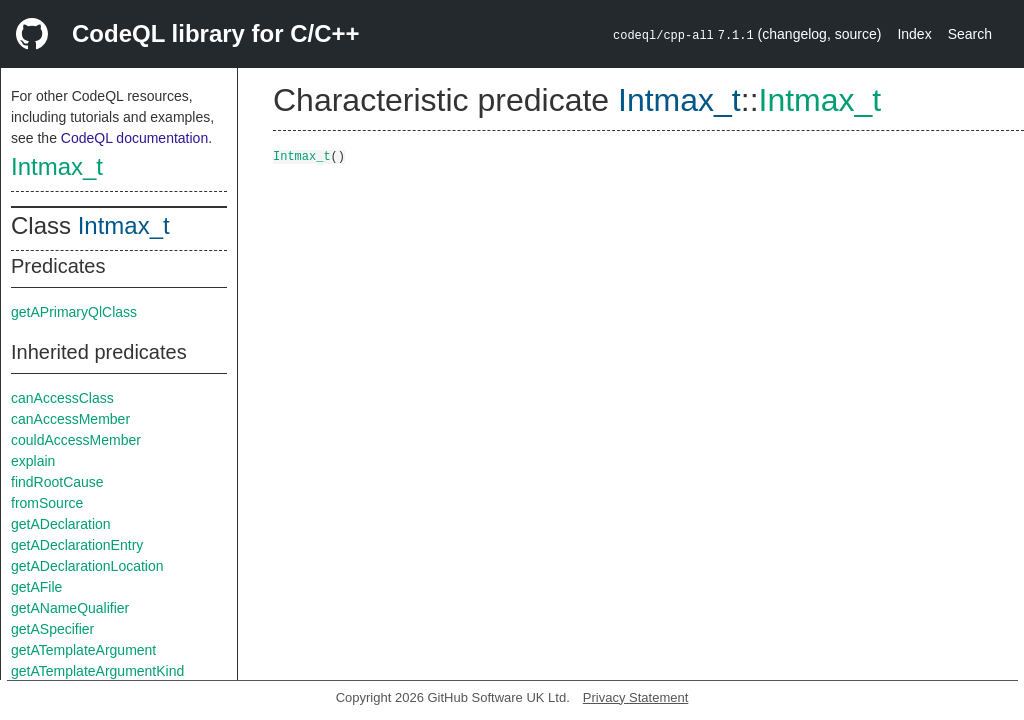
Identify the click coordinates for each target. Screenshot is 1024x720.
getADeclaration (61, 524)
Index (914, 34)
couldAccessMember (76, 440)
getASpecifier (52, 629)
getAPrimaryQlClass (74, 312)
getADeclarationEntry (77, 545)
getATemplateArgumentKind (97, 671)
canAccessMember (70, 419)
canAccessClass (62, 398)
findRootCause (57, 482)
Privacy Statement (636, 697)
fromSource (47, 503)
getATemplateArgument (83, 650)
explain (33, 461)
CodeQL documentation (134, 138)
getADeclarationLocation (87, 566)
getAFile (36, 587)
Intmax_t (57, 166)
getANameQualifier (70, 608)
